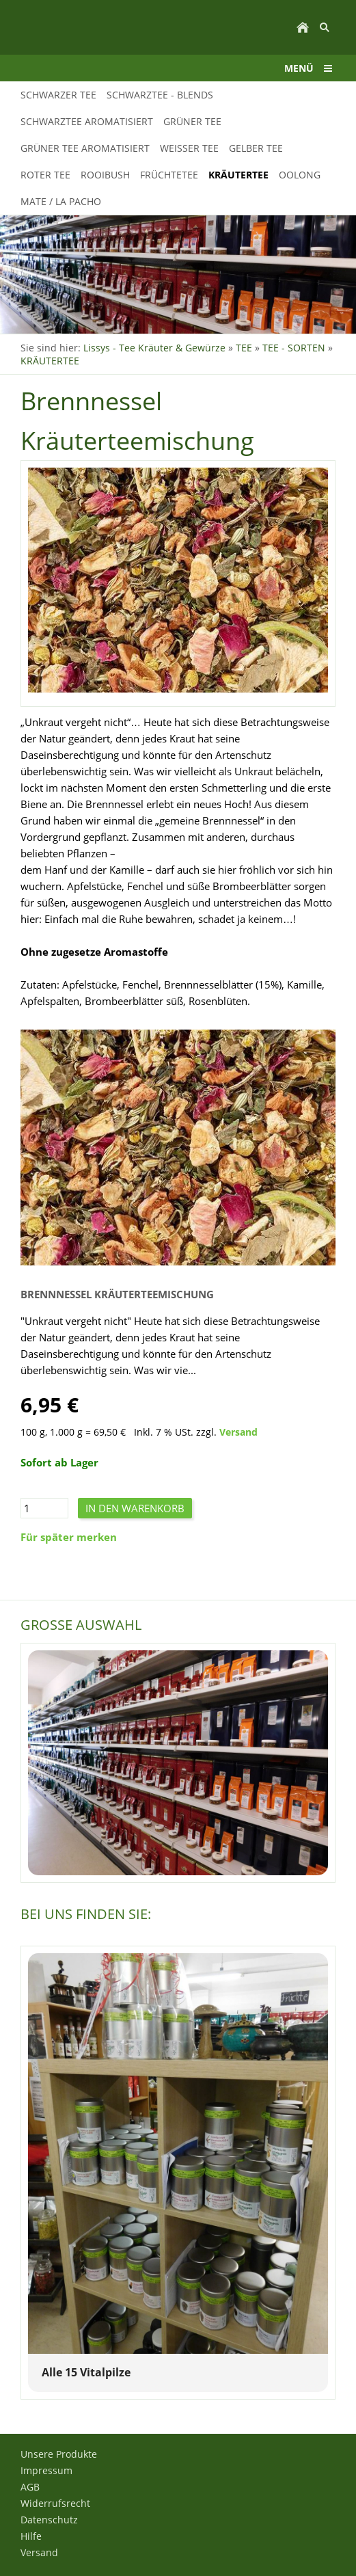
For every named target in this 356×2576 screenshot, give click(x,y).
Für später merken (68, 1537)
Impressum (46, 2470)
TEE (244, 347)
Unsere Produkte (58, 2453)
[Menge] (44, 1508)
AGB (30, 2486)
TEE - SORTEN (293, 347)
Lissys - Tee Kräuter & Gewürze (154, 347)
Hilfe (31, 2536)
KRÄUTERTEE (49, 360)
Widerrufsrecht (55, 2503)
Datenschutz (49, 2519)
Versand (238, 1432)
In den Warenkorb (134, 1508)
